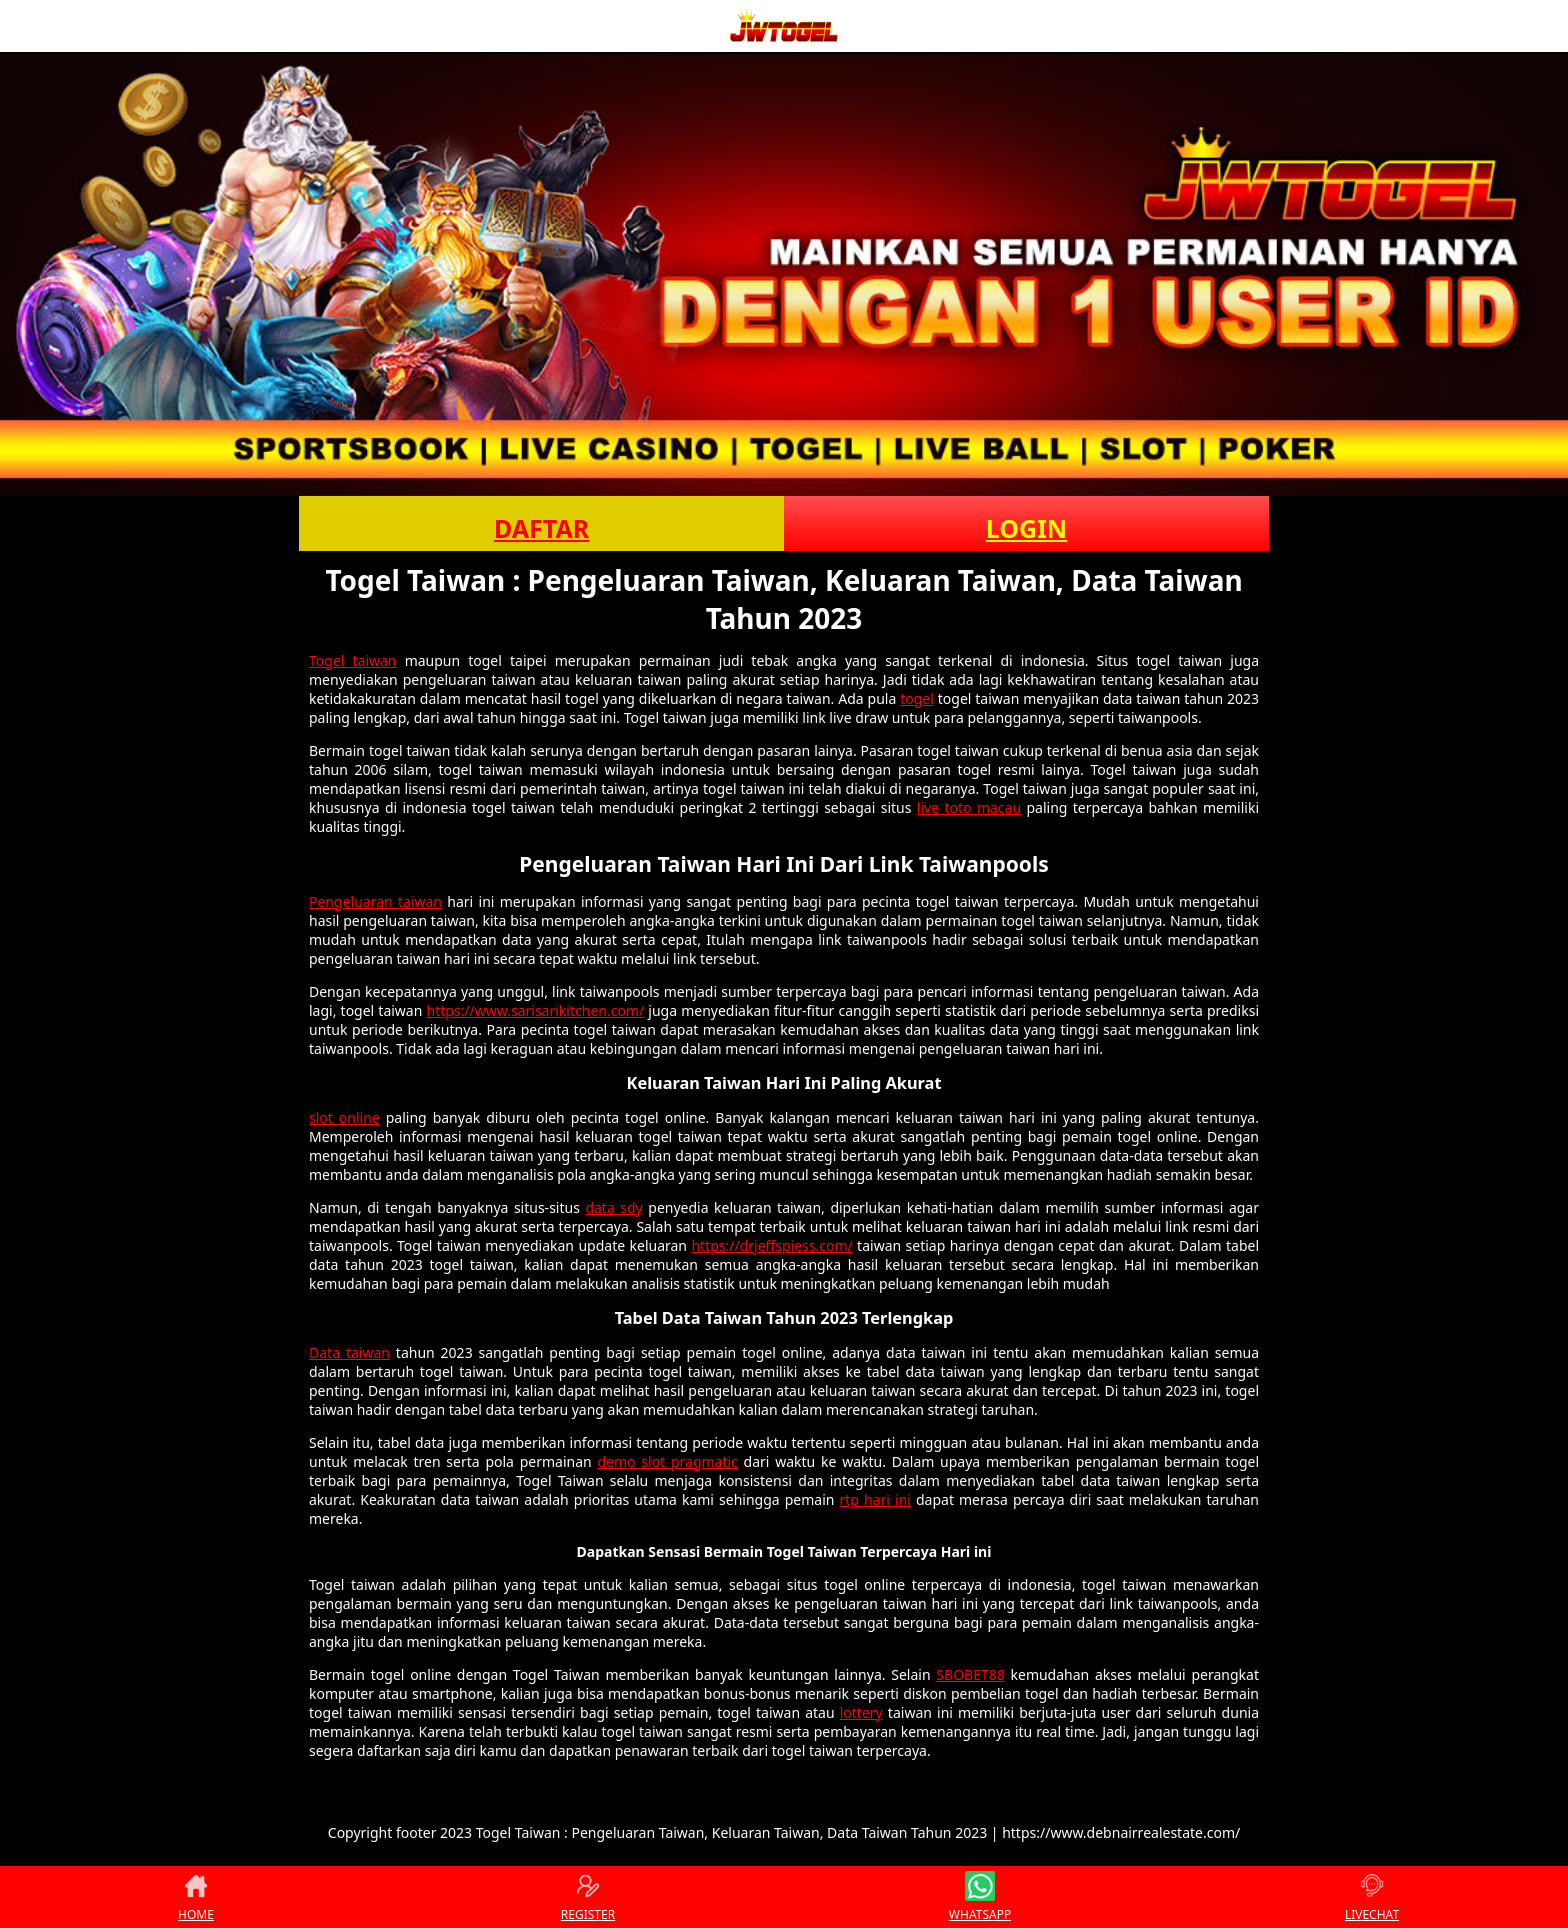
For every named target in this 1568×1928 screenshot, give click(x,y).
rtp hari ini (875, 1499)
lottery (861, 1712)
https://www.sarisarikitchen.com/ (536, 1010)
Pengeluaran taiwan (375, 901)
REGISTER (588, 1897)
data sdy (613, 1207)
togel (917, 698)
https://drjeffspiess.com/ (771, 1245)
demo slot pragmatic (668, 1461)
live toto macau (969, 807)
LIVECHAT (1372, 1897)
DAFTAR (541, 528)
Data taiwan (349, 1352)
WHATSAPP (980, 1897)
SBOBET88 (970, 1674)
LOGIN (1026, 528)
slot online (344, 1117)
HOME (196, 1897)
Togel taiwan (353, 660)
